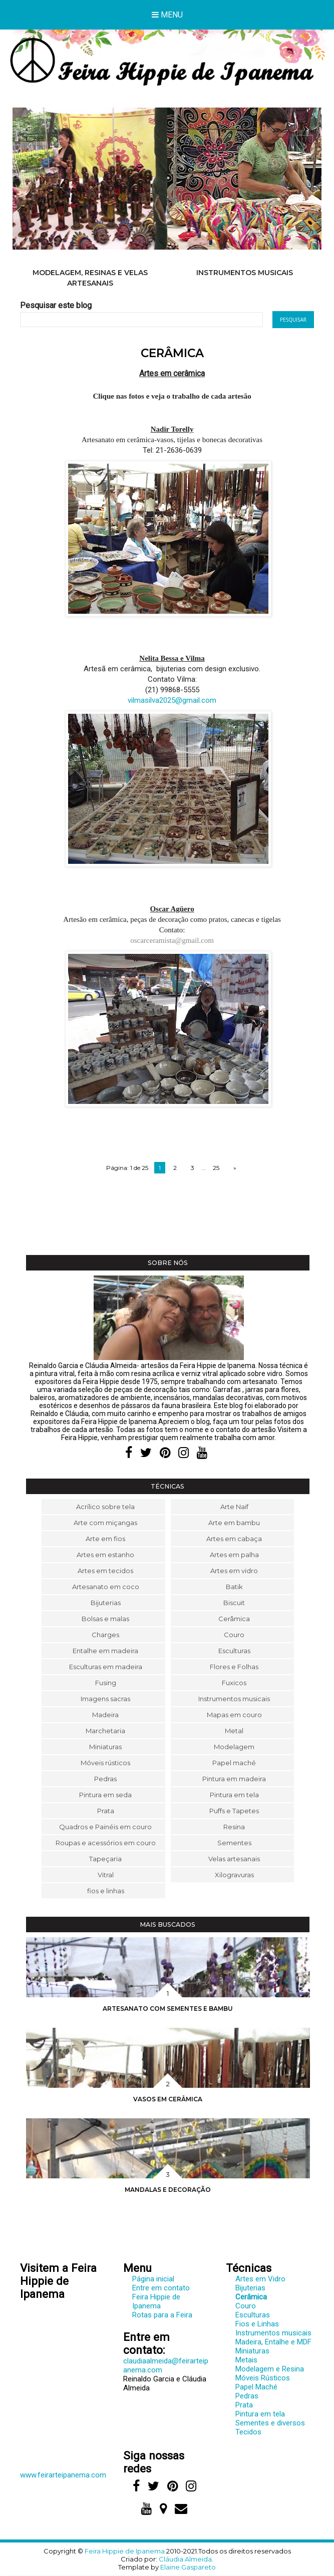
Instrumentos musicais (244, 272)
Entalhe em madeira (105, 1651)
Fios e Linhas (257, 2323)
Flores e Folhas (234, 1667)
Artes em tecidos (105, 1571)
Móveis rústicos (105, 1763)
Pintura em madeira (234, 1779)
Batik (234, 1587)
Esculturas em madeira (105, 1667)
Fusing (105, 1683)
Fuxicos (234, 1683)
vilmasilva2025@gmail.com (172, 700)
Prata (105, 1811)
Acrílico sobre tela (105, 1507)
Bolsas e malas (105, 1619)
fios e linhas (105, 1891)
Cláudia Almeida (185, 2559)
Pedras (105, 1779)
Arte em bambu (234, 1523)
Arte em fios (105, 1539)
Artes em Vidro (260, 2278)
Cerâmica (234, 1619)
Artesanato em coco (105, 1587)
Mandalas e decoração (168, 2189)
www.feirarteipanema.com (63, 2474)
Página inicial (153, 2278)
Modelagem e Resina (269, 2368)
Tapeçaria (105, 1859)
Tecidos (248, 2431)
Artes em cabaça (234, 1539)
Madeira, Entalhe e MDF (273, 2341)
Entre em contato (161, 2287)
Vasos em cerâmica (167, 2099)
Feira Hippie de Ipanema (156, 2301)
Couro (234, 1635)
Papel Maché (256, 2386)
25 (216, 1167)
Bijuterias (106, 1603)
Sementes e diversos (270, 2422)
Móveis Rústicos (262, 2377)
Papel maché (234, 1763)
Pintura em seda (105, 1795)
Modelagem (234, 1747)
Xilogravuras (234, 1875)
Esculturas (234, 1651)
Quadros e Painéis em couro (105, 1827)
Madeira (105, 1715)
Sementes (234, 1843)
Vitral (106, 1875)
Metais (246, 2359)
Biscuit (234, 1603)
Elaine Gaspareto (188, 2567)
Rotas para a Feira (162, 2314)
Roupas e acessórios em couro (106, 1843)
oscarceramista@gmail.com (172, 940)
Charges (105, 1635)
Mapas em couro (234, 1715)
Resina (234, 1827)
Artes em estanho (105, 1555)
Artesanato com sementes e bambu (168, 2008)
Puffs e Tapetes (234, 1811)
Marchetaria (105, 1731)
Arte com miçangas (105, 1523)
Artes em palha (234, 1555)
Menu (167, 15)
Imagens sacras (105, 1699)
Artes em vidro (234, 1571)
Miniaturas (105, 1747)
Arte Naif (234, 1507)
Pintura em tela (234, 1795)
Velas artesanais (234, 1859)
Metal (234, 1731)
